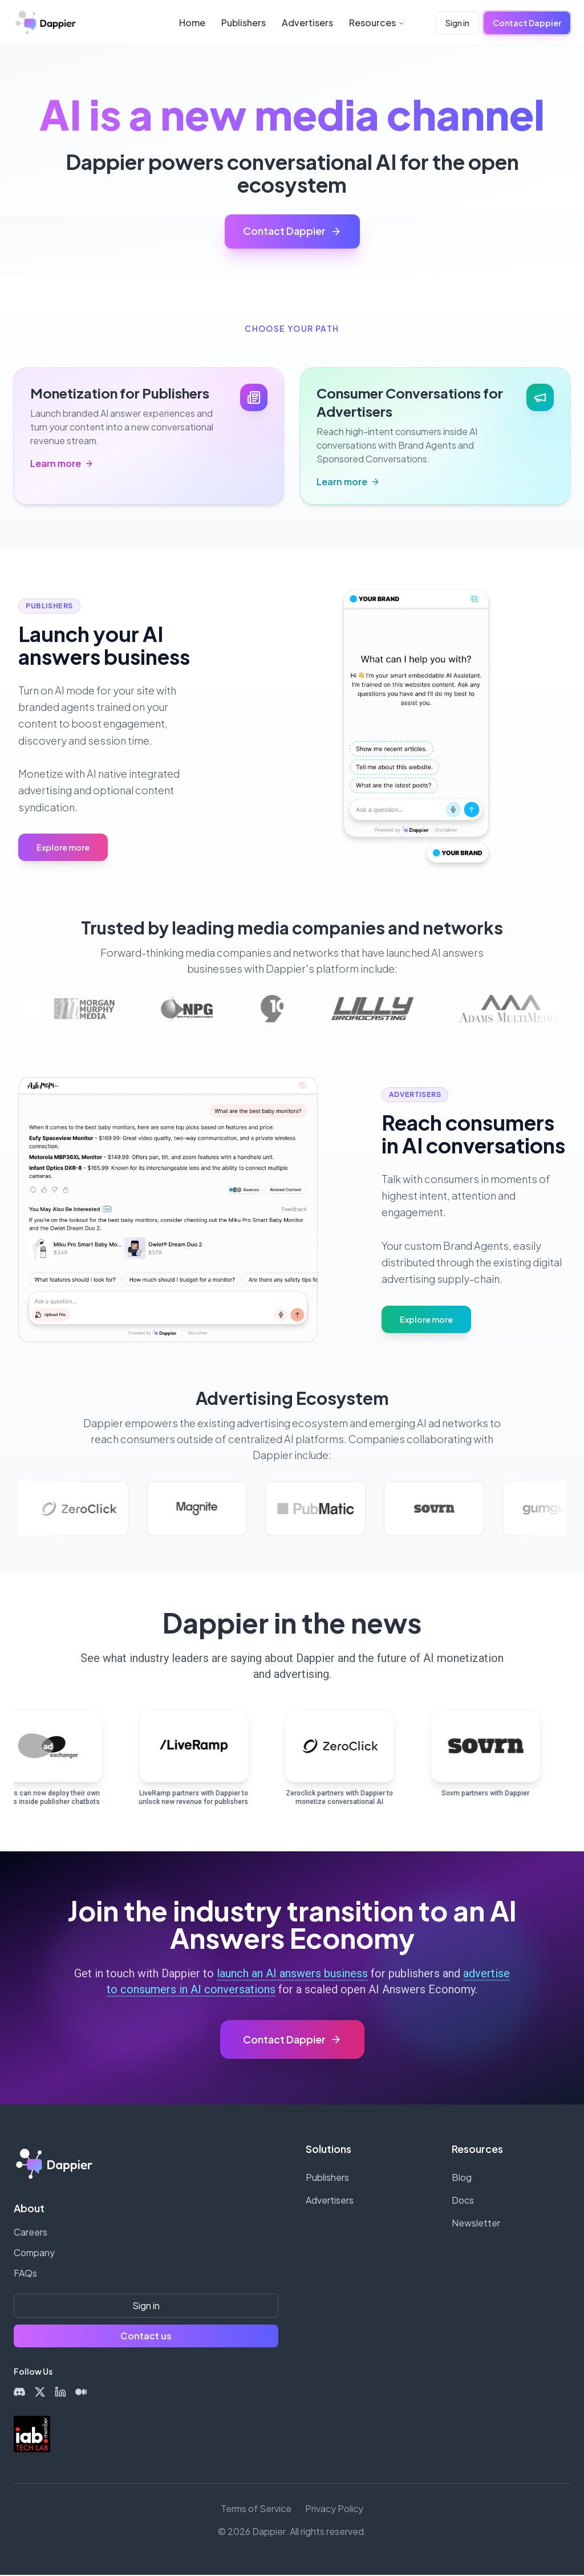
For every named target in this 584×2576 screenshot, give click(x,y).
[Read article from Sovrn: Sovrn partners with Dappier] (487, 1763)
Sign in (457, 23)
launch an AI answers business (292, 1974)
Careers (30, 2233)
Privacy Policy (334, 2510)
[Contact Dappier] (292, 2040)
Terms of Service (256, 2510)
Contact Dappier (527, 23)
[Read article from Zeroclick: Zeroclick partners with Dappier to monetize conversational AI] (341, 1763)
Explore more (63, 848)
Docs (463, 2201)
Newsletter (476, 2224)
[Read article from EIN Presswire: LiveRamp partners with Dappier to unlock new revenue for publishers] (195, 1763)
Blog (462, 2178)
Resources (377, 23)
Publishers (243, 23)
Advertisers (307, 23)
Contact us (146, 2337)
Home (192, 23)
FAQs (25, 2274)
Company (34, 2254)
